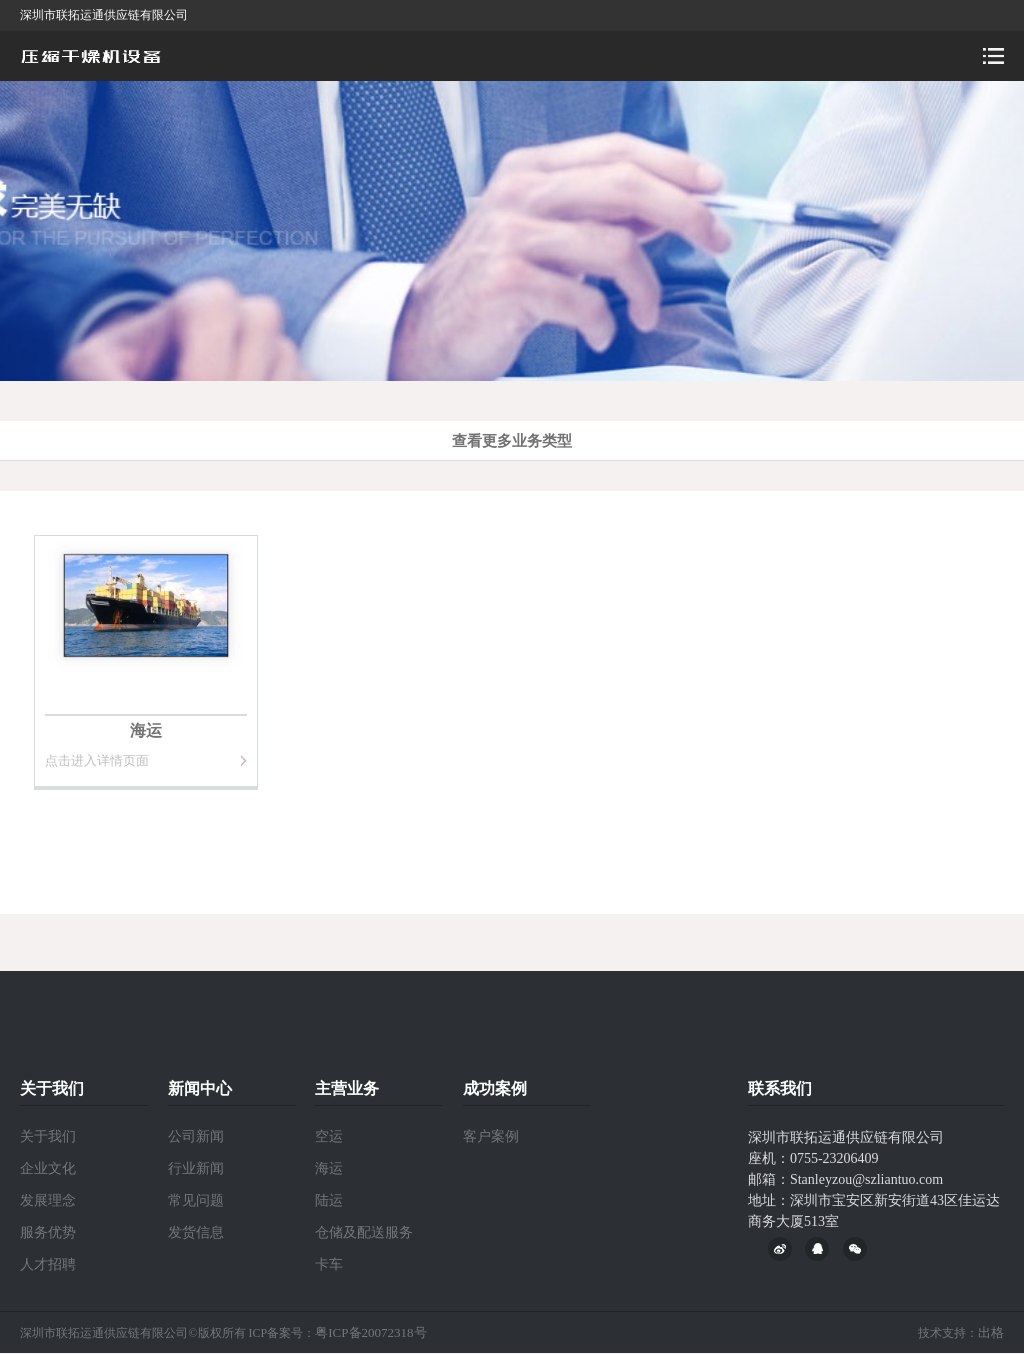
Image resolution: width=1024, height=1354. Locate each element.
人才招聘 (48, 1264)
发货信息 (196, 1232)
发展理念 (48, 1200)
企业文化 (48, 1168)
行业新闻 (196, 1168)
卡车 (329, 1264)
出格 (991, 1332)
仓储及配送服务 (364, 1232)
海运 (329, 1168)
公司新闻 (196, 1136)
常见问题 (196, 1200)
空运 (329, 1136)
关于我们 (48, 1136)
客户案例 (491, 1136)
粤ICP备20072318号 (370, 1332)
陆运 (329, 1200)
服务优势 (48, 1232)
